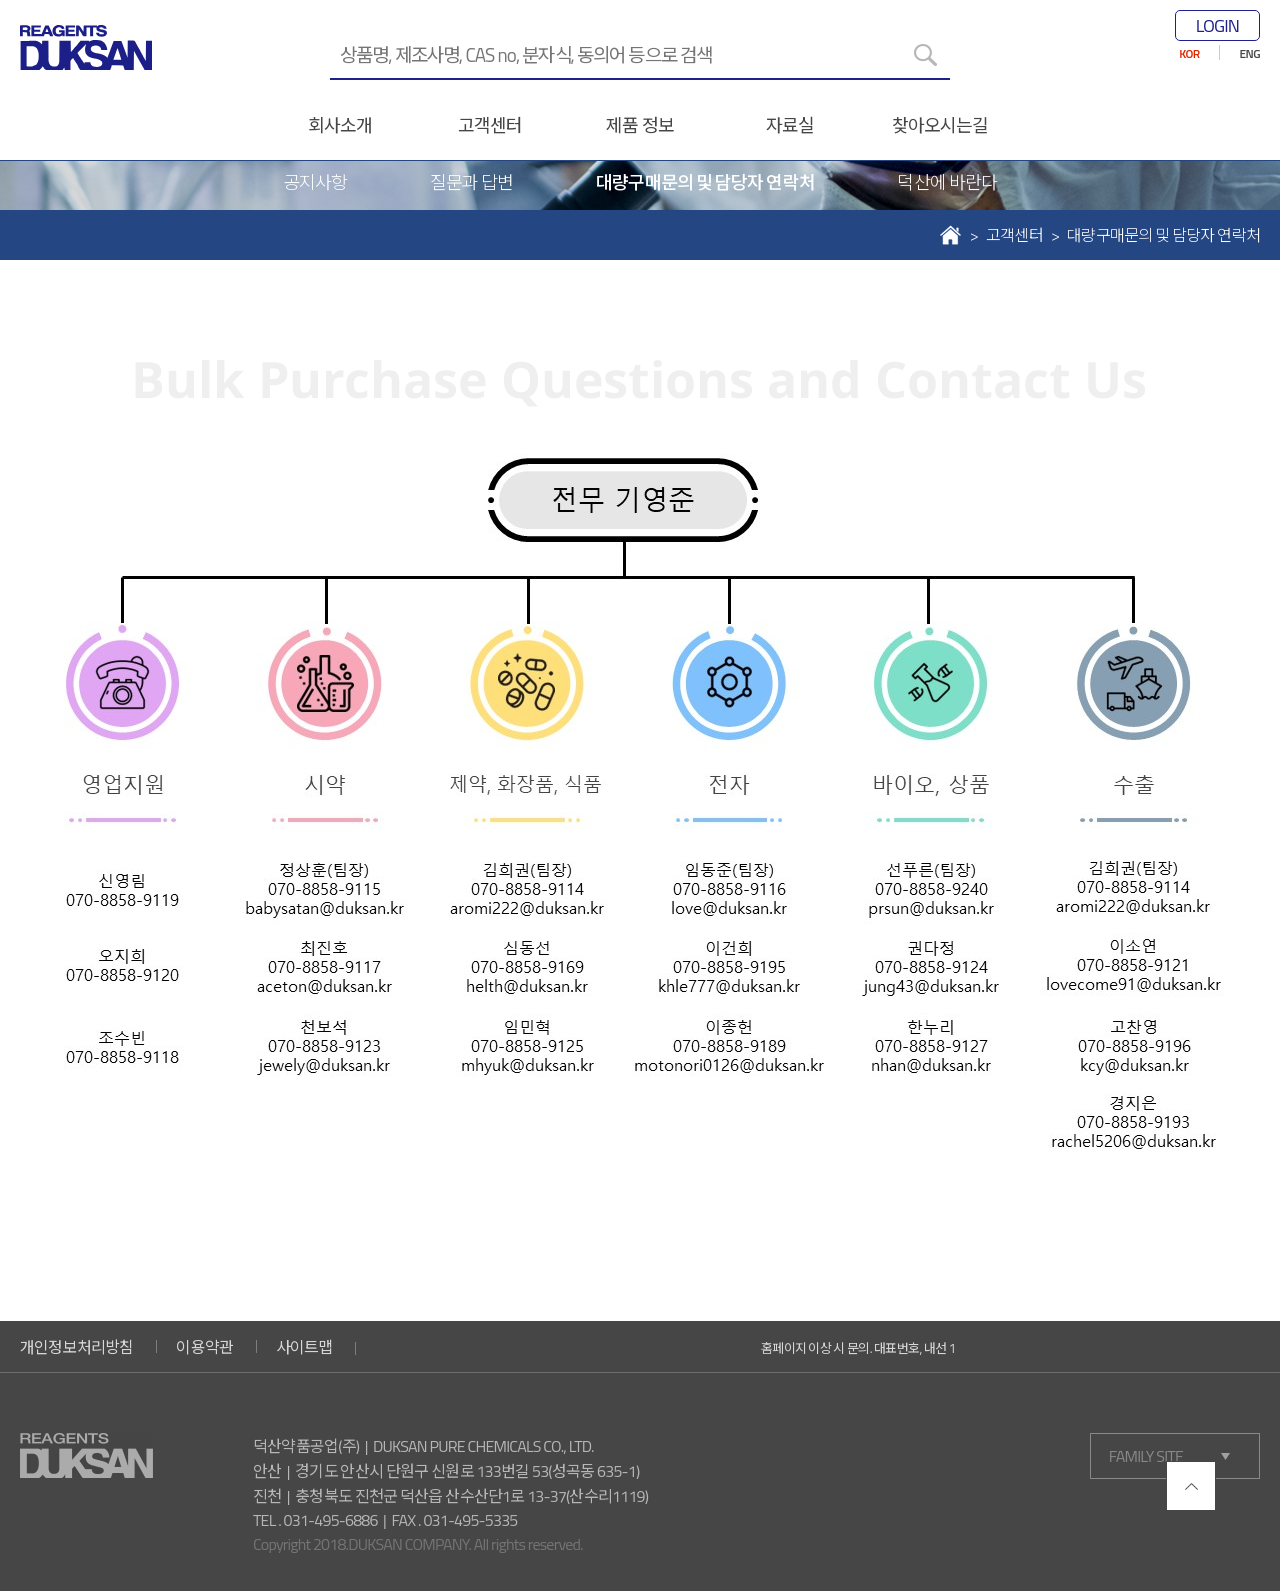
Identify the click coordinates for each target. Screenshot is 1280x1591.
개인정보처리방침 (77, 1347)
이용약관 (204, 1347)
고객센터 (490, 125)
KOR (1189, 53)
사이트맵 (304, 1347)
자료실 (790, 125)
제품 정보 (639, 125)
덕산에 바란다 (947, 182)
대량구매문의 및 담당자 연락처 (705, 182)
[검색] (925, 55)
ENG (1250, 53)
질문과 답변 (472, 182)
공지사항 (315, 182)
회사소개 (340, 125)
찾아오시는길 (940, 125)
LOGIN (1217, 25)
